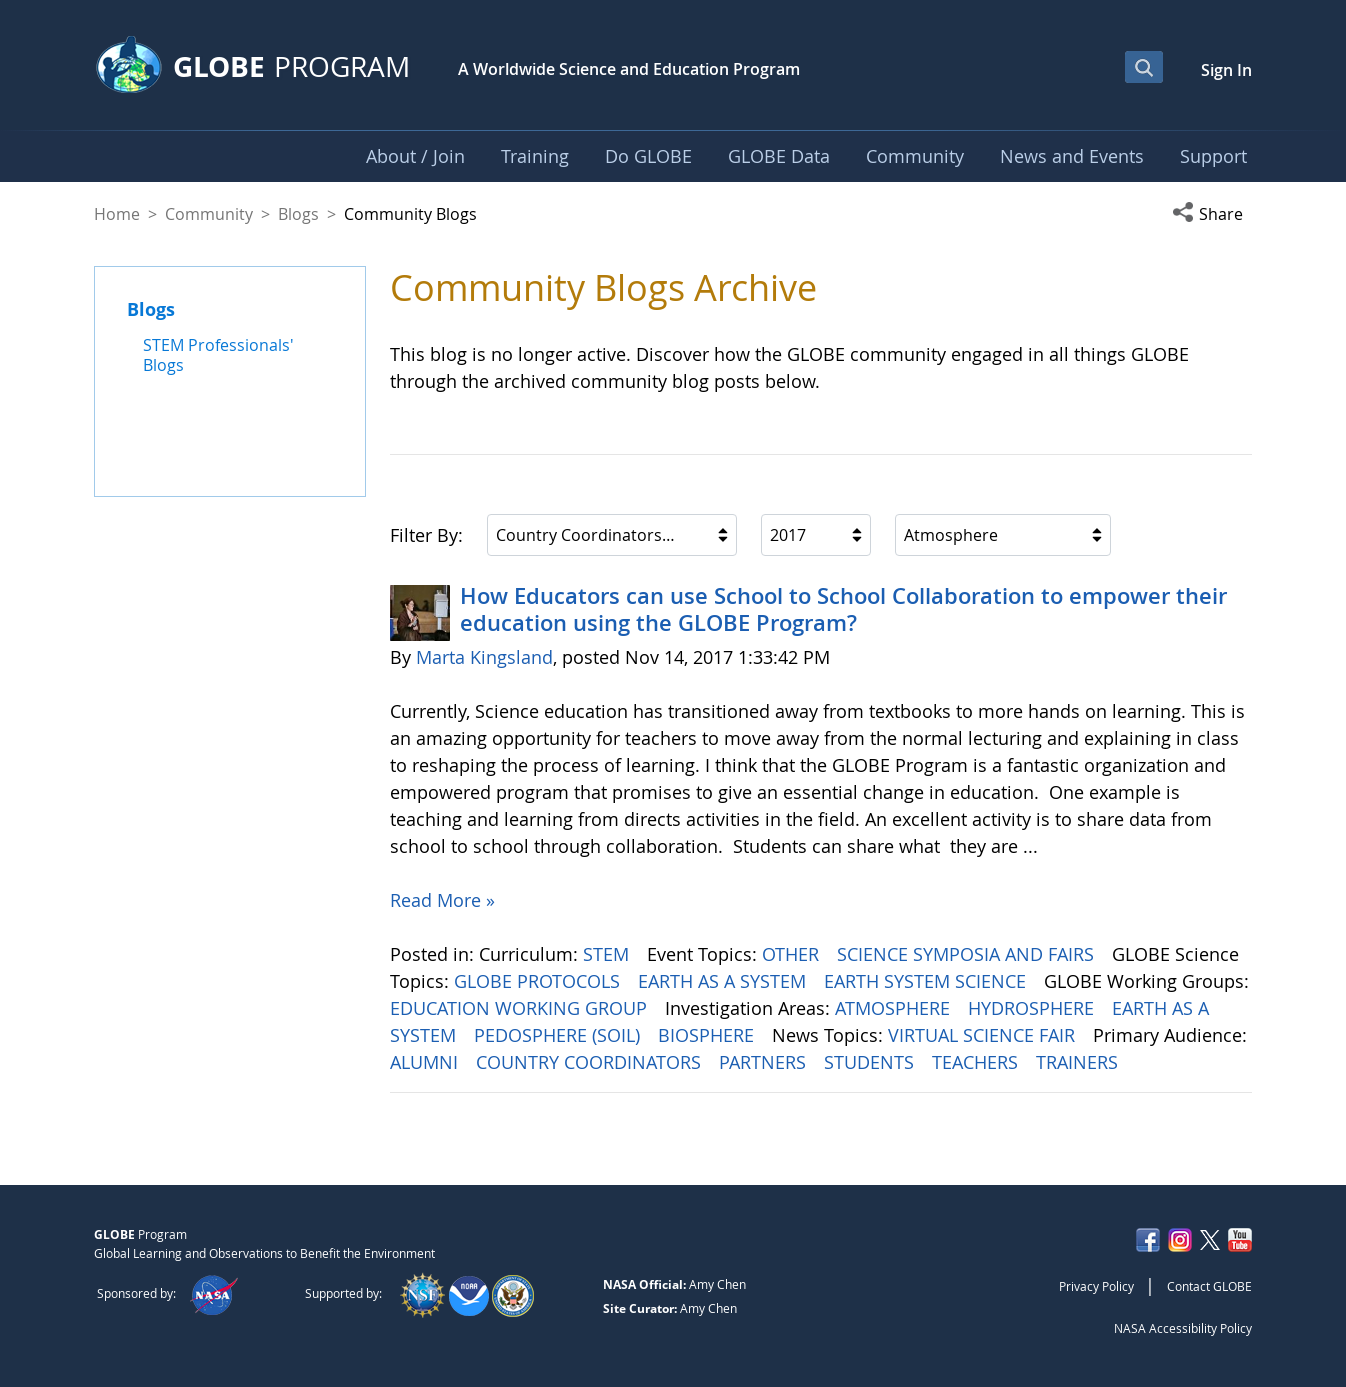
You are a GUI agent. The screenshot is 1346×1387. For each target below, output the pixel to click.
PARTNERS (765, 1062)
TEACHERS (977, 1062)
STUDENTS (871, 1062)
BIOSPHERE (708, 1035)
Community (209, 214)
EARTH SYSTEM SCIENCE (927, 981)
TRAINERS (1079, 1062)
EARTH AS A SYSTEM (724, 981)
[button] (1212, 214)
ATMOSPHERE (895, 1008)
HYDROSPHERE (1033, 1008)
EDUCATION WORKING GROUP (521, 1008)
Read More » (442, 900)
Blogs (298, 214)
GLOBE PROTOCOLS (539, 981)
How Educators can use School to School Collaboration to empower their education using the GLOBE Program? (843, 609)
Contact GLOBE (1209, 1286)
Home (117, 214)
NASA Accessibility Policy (1183, 1328)
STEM (608, 954)
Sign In (1226, 70)
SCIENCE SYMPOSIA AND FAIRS (968, 954)
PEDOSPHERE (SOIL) (559, 1035)
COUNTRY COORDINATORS (591, 1062)
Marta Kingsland (484, 657)
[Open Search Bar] (1144, 67)
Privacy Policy (1096, 1286)
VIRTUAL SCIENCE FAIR (984, 1035)
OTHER (793, 954)
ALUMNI (426, 1062)
